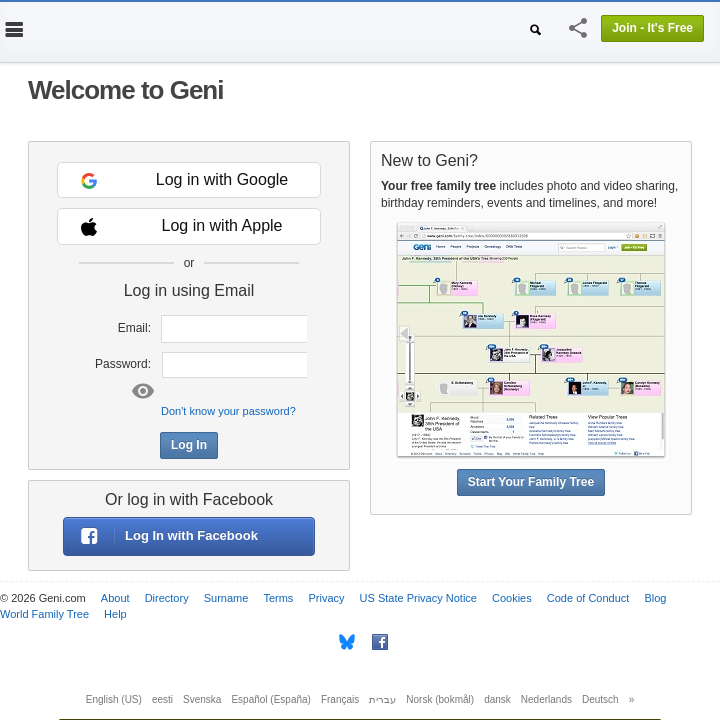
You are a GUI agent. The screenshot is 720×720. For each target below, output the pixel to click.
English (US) (114, 699)
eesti (162, 699)
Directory (167, 598)
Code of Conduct (588, 598)
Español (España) (271, 699)
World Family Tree (44, 614)
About (115, 598)
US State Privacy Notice (418, 598)
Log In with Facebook (161, 536)
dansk (497, 699)
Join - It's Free (652, 28)
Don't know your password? (228, 411)
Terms (278, 598)
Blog (655, 598)
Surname (226, 598)
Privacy (326, 598)
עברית (382, 699)
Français (340, 699)
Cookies (512, 598)
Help (115, 614)
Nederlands (546, 699)
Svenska (202, 699)
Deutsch (600, 699)
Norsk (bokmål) (440, 699)
